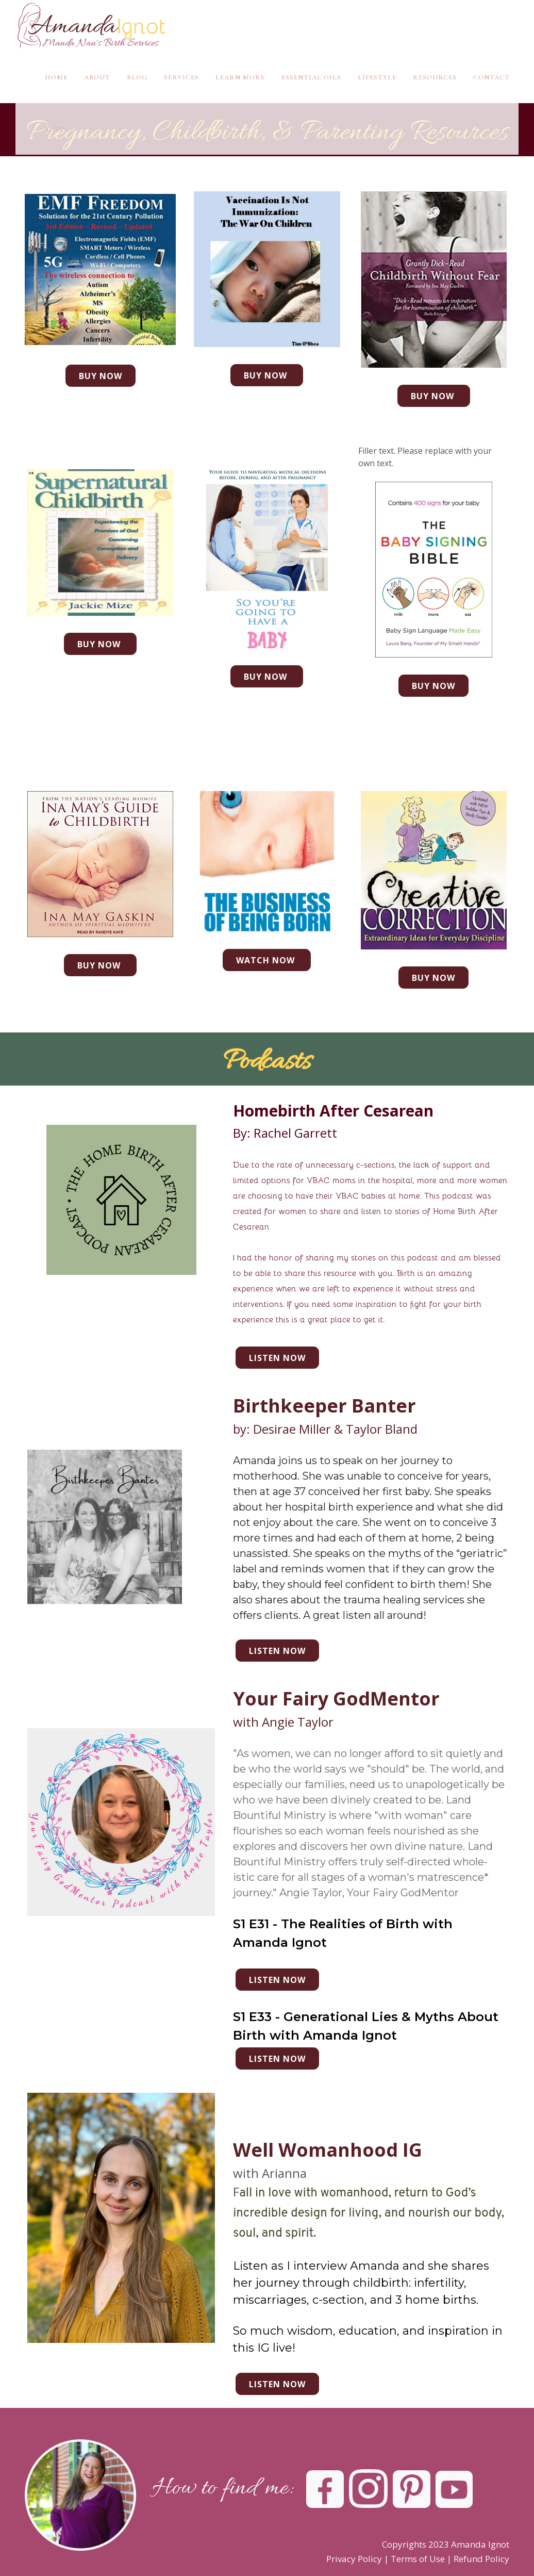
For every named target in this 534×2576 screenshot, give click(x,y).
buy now (267, 676)
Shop (55, 129)
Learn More (240, 77)
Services (181, 77)
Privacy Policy (354, 2559)
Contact (491, 77)
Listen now (277, 1358)
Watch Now (266, 960)
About (97, 77)
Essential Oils (311, 77)
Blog (137, 77)
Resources (435, 77)
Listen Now (277, 2384)
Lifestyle (377, 77)
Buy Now (100, 376)
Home (56, 77)
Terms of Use (418, 2559)
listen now (277, 2058)
